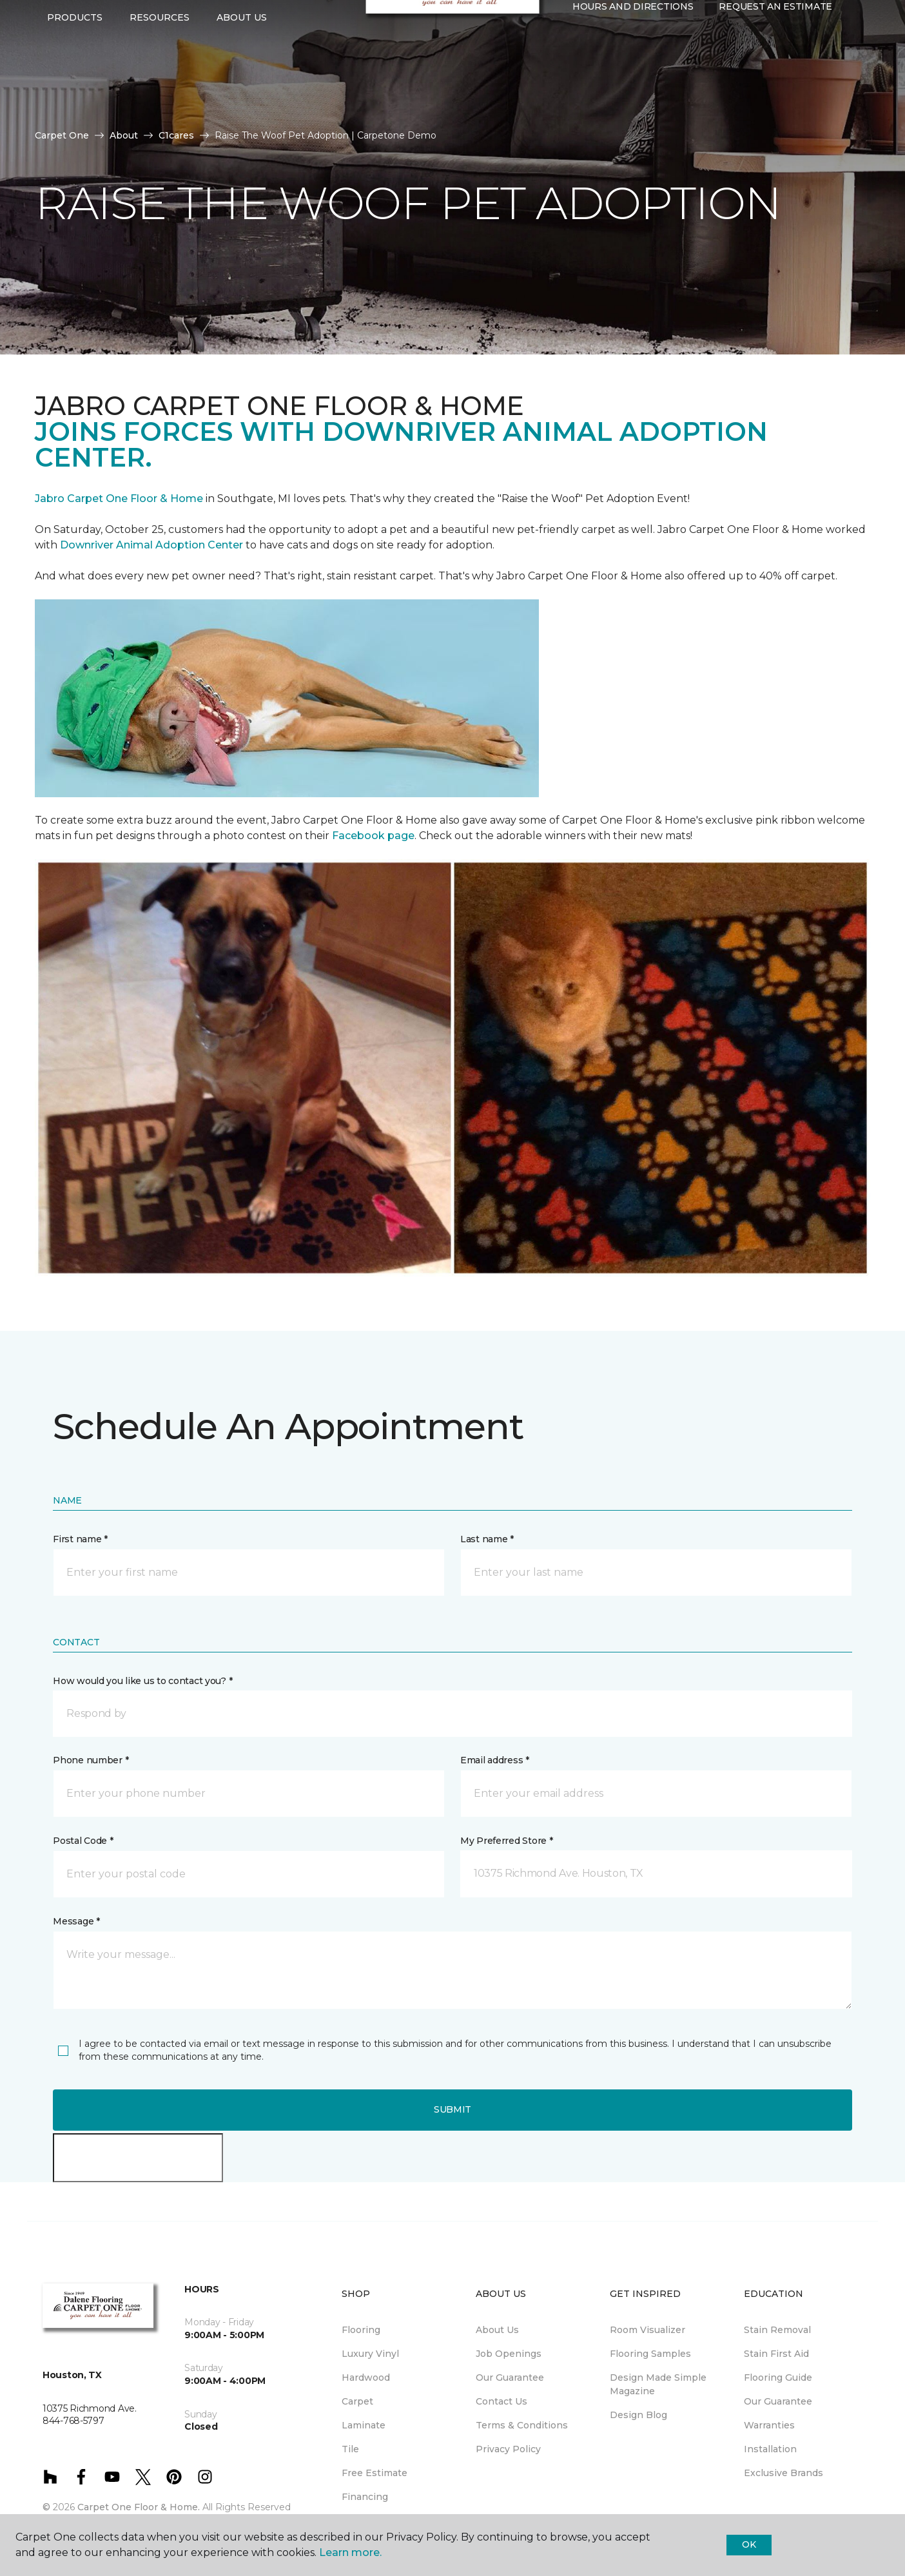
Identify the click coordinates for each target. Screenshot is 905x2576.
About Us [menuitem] (497, 2330)
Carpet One (62, 135)
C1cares (176, 135)
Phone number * (90, 1760)
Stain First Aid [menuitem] (776, 2353)
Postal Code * (83, 1840)
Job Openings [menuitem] (508, 2353)
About (124, 135)
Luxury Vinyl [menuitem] (370, 2353)
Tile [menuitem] (350, 2449)
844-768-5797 (233, 23)
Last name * (487, 1539)
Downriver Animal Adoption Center (153, 545)
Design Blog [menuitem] (638, 2415)
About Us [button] (242, 65)
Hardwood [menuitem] (366, 2377)
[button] (570, 82)
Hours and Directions (632, 55)
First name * (80, 1539)
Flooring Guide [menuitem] (778, 2377)
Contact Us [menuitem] (501, 2401)
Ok (748, 2544)
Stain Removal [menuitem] (777, 2330)
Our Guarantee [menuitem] (510, 2377)
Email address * (494, 1760)
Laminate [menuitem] (363, 2425)
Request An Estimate (775, 55)
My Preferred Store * (506, 1840)
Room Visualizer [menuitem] (647, 2330)
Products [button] (74, 65)
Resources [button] (160, 65)
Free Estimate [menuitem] (374, 2473)
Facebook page (373, 835)
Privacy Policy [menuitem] (508, 2449)
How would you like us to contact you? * (142, 1680)
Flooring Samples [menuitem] (650, 2353)
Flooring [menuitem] (361, 2330)
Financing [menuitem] (365, 2497)
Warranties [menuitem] (769, 2425)
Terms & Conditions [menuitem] (522, 2425)
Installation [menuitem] (770, 2449)
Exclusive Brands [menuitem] (783, 2473)
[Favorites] (585, 82)
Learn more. (350, 2552)
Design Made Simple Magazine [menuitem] (658, 2384)
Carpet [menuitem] (357, 2401)
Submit (452, 2109)
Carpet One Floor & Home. (138, 2507)
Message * (76, 1921)
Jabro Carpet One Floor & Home (119, 498)
